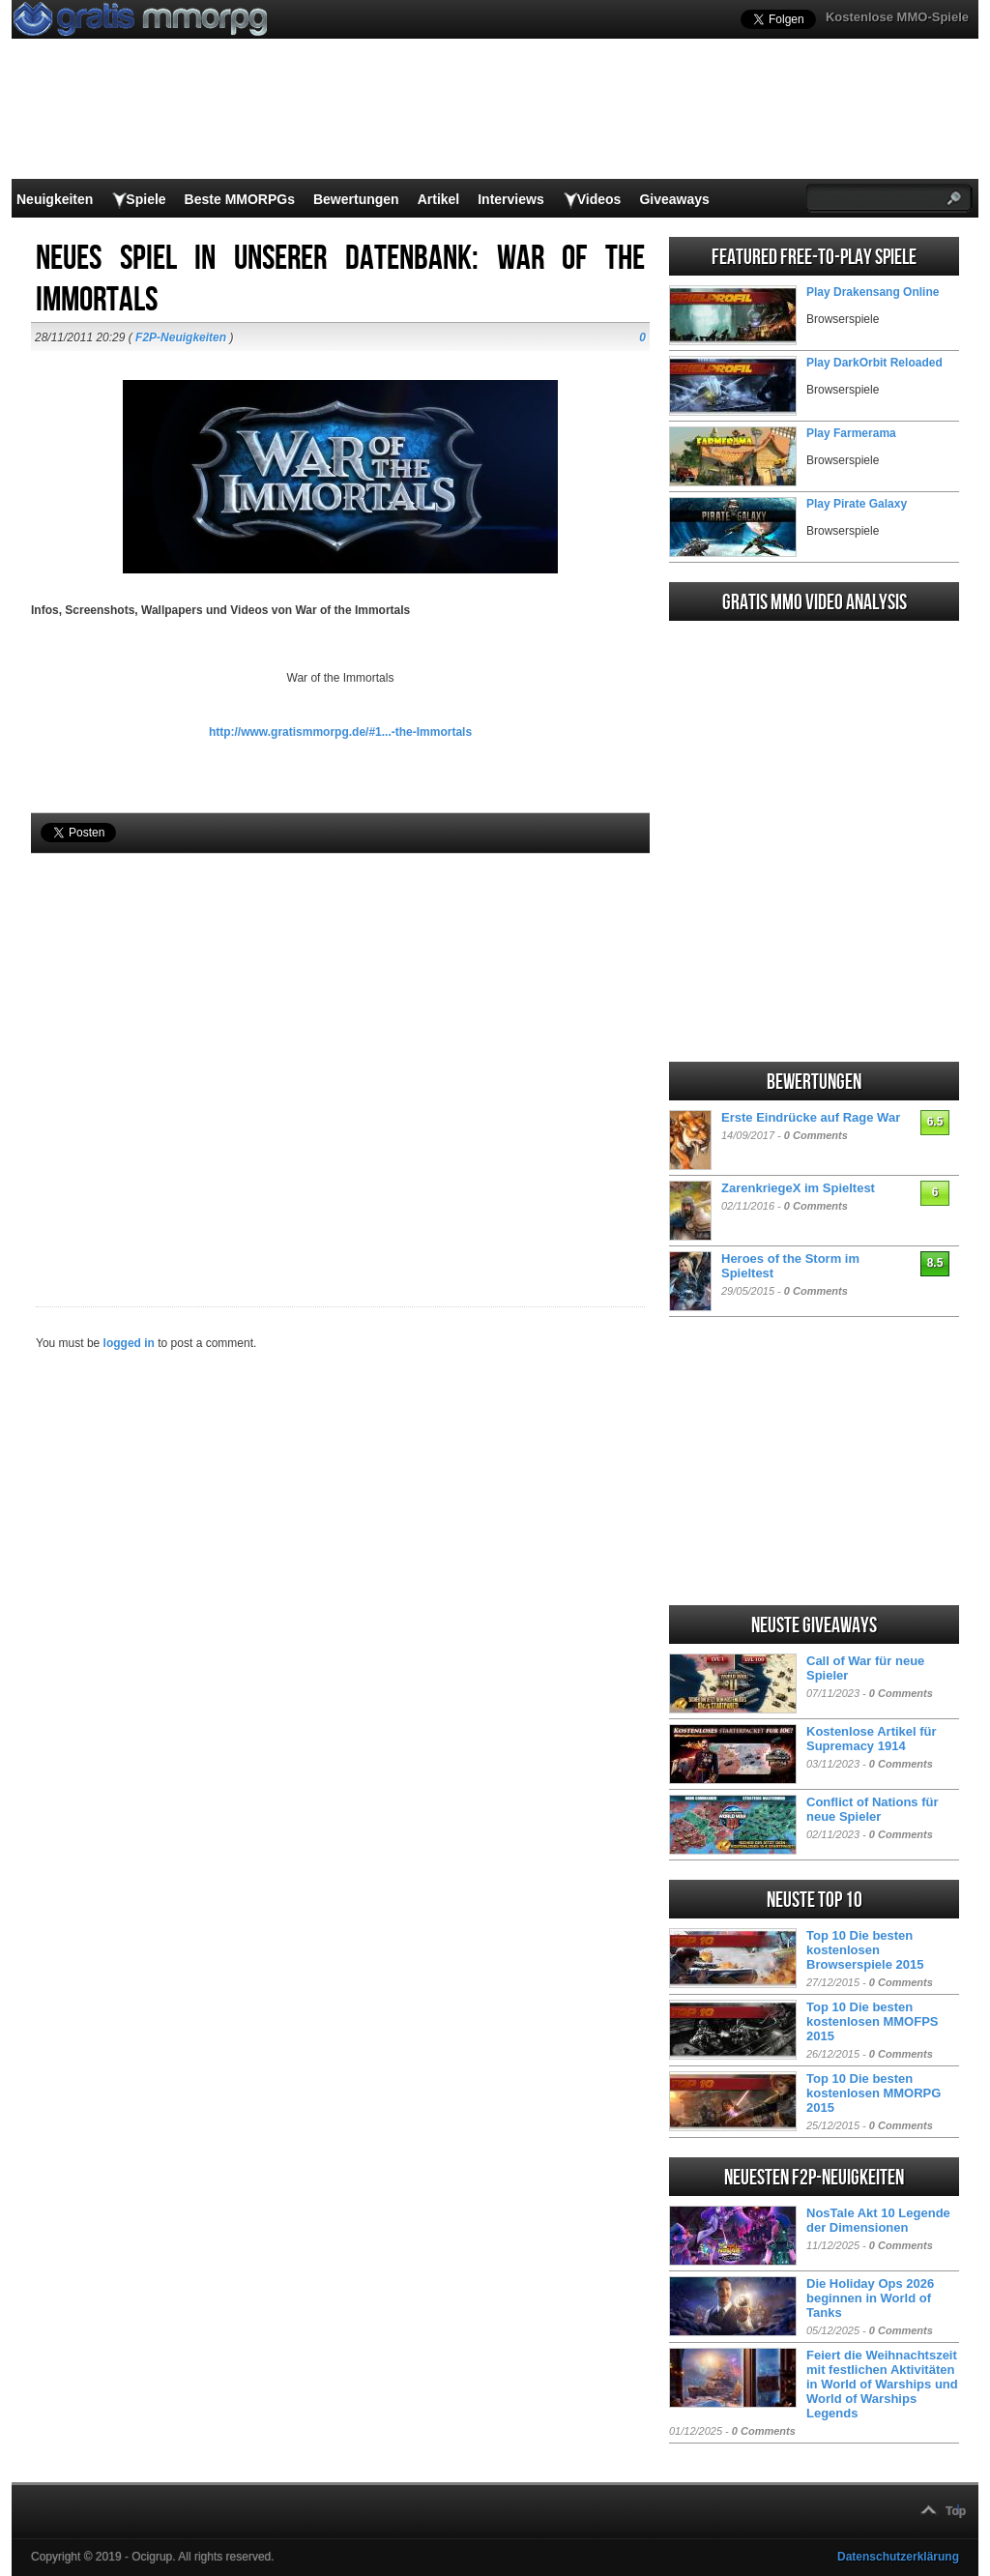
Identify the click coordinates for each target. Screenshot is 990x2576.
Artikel (439, 199)
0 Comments (816, 1135)
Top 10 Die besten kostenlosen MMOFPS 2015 (872, 2021)
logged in (129, 1343)
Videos (599, 199)
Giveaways (674, 199)
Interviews (510, 199)
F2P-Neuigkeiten (180, 337)
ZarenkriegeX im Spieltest (798, 1188)
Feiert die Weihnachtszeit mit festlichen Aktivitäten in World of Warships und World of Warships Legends (882, 2384)
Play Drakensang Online (872, 292)
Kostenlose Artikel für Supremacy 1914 (871, 1738)
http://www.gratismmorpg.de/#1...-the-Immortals (340, 732)
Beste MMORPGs (240, 199)
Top (956, 2511)
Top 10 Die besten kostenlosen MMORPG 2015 (873, 2093)
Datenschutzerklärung (898, 2556)
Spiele (145, 199)
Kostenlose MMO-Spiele (897, 17)
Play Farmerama (851, 433)
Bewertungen (356, 199)
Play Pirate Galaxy (856, 504)
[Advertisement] (340, 1047)
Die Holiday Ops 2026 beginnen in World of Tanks (870, 2298)
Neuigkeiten (54, 199)
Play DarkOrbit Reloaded (874, 362)
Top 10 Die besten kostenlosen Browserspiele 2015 (864, 1950)
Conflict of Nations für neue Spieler (872, 1809)
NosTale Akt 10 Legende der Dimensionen (878, 2220)
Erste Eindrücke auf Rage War (810, 1117)
